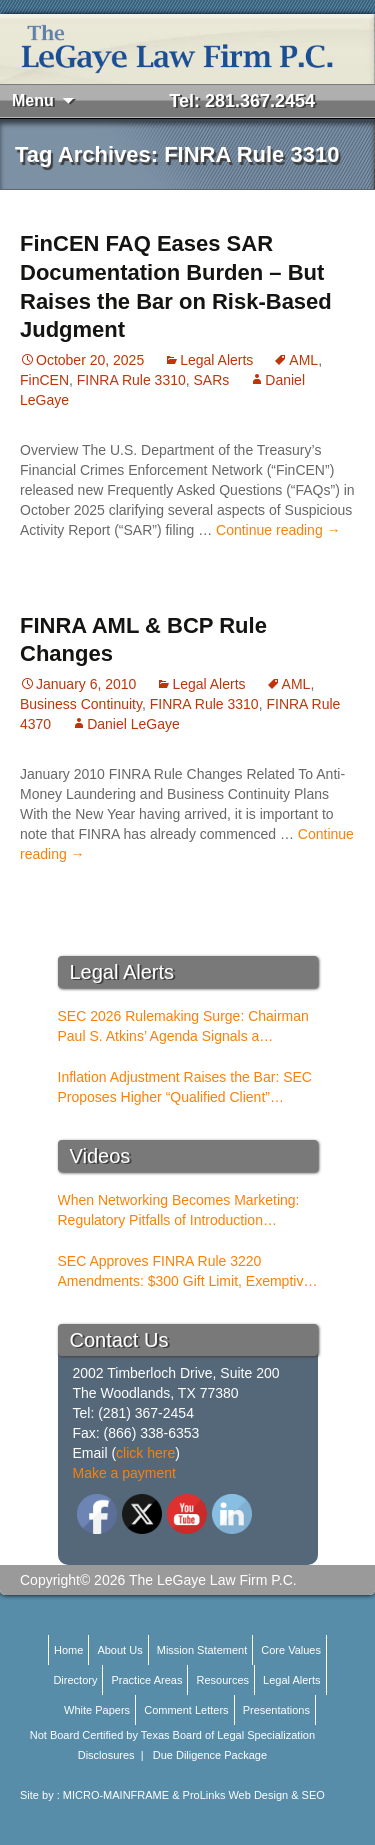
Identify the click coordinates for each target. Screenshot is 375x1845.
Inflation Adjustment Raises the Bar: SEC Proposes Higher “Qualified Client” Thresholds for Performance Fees (185, 1088)
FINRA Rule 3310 (131, 380)
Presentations (276, 1710)
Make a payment (125, 1473)
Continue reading (278, 530)
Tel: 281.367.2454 (242, 101)
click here (145, 1453)
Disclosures (106, 1755)
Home (68, 1650)
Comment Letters (186, 1710)
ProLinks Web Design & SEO (254, 1795)
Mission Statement (202, 1650)
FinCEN (44, 380)
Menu (33, 100)
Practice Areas (146, 1680)
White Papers (97, 1710)
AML (303, 360)
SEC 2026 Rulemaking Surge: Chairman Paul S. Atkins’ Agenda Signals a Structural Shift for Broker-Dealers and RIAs (183, 1027)
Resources (222, 1680)
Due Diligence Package (210, 1755)
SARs (212, 380)
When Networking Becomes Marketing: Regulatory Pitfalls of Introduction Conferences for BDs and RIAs (179, 1211)
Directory (75, 1680)
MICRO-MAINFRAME (116, 1795)
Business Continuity (81, 704)
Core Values (291, 1650)
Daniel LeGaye (133, 724)
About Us (119, 1650)
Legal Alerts (216, 360)
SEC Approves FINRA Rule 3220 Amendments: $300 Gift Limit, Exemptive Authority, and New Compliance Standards (185, 1272)
